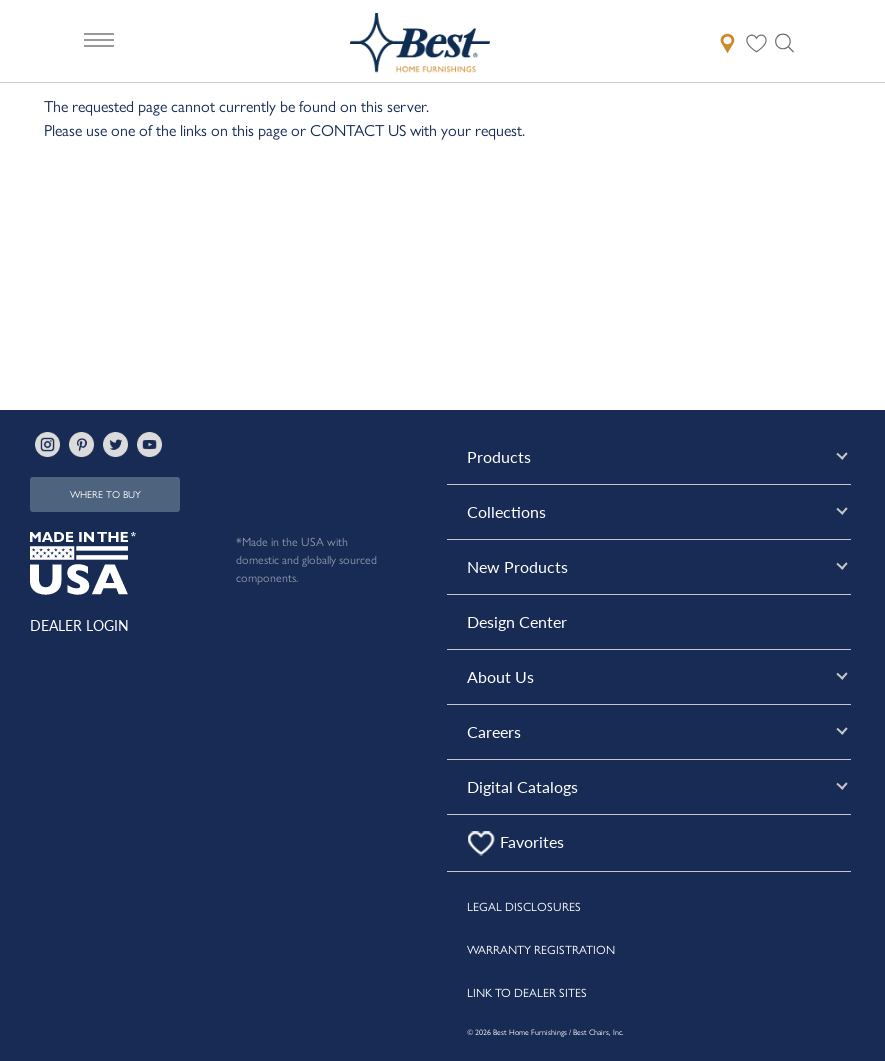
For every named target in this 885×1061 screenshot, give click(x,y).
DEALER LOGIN (79, 625)
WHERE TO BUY (105, 494)
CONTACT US (358, 129)
